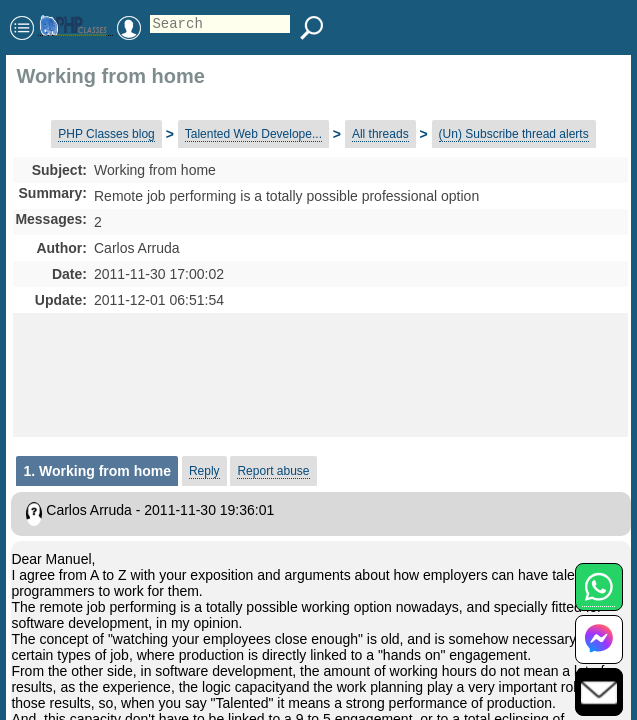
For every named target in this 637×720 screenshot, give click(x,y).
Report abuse (273, 471)
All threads (380, 134)
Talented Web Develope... (253, 134)
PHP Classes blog (106, 134)
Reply (204, 471)
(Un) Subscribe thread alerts (514, 134)
